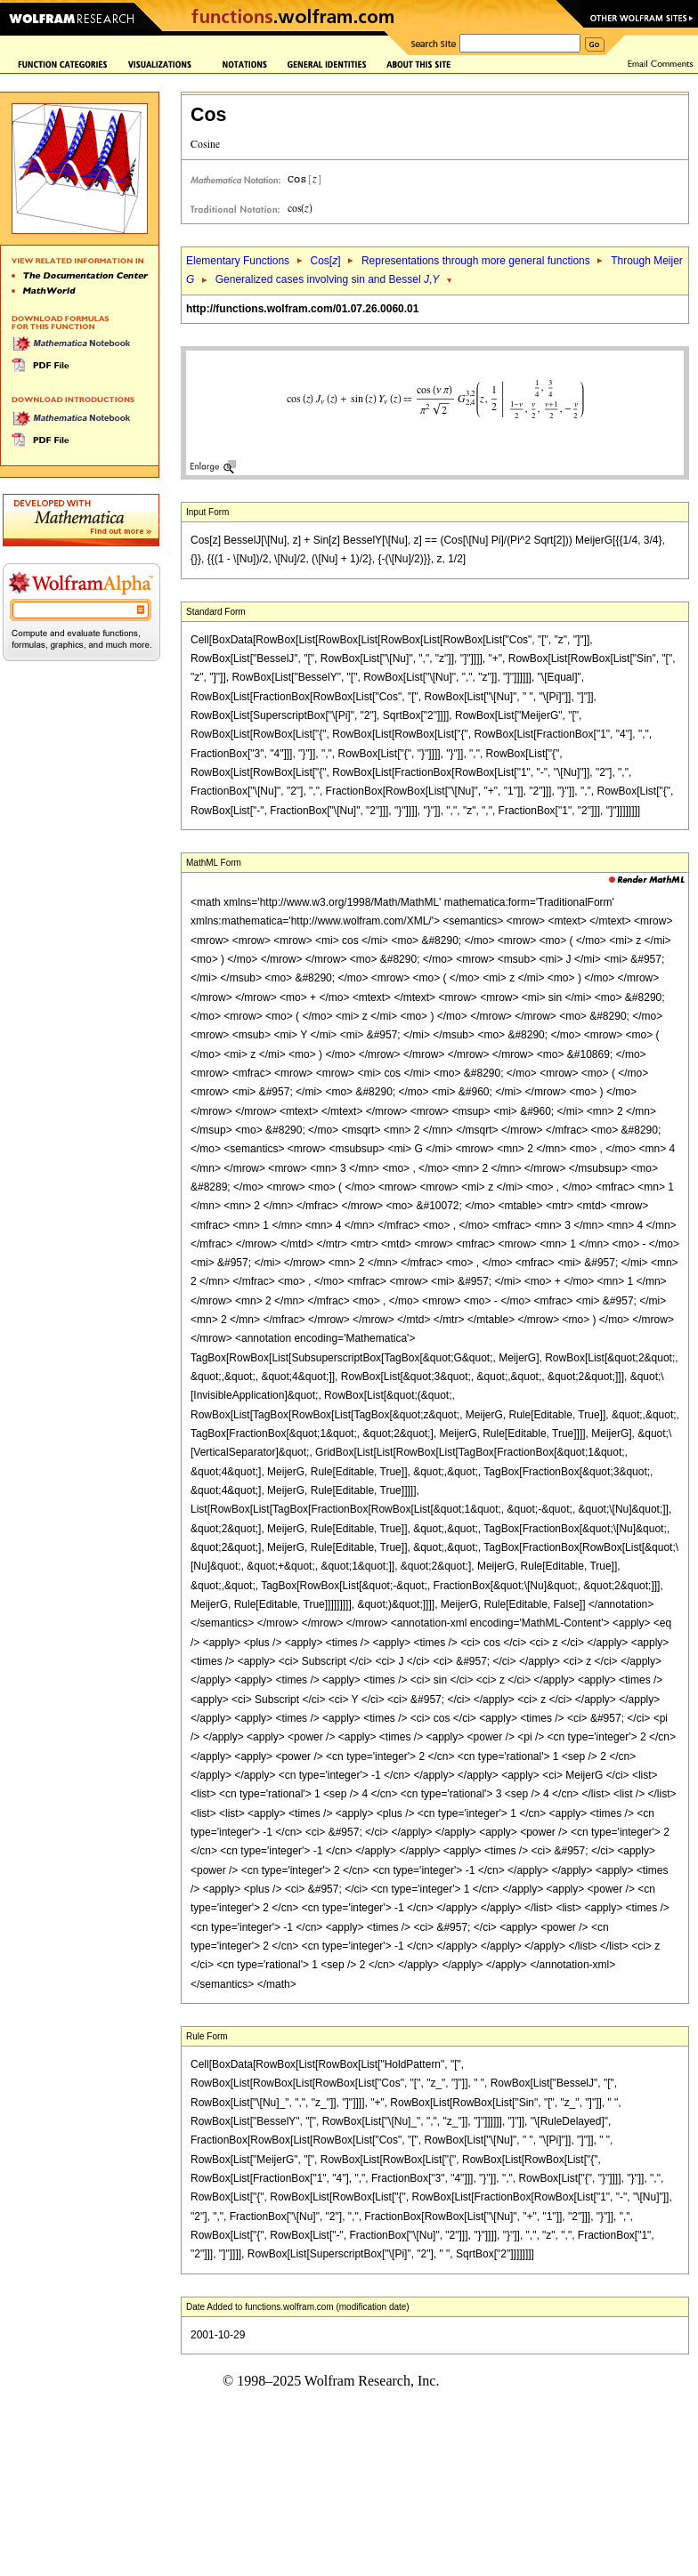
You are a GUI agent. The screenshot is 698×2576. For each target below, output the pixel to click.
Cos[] (325, 260)
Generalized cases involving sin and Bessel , (327, 279)
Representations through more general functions (475, 260)
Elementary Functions (237, 260)
